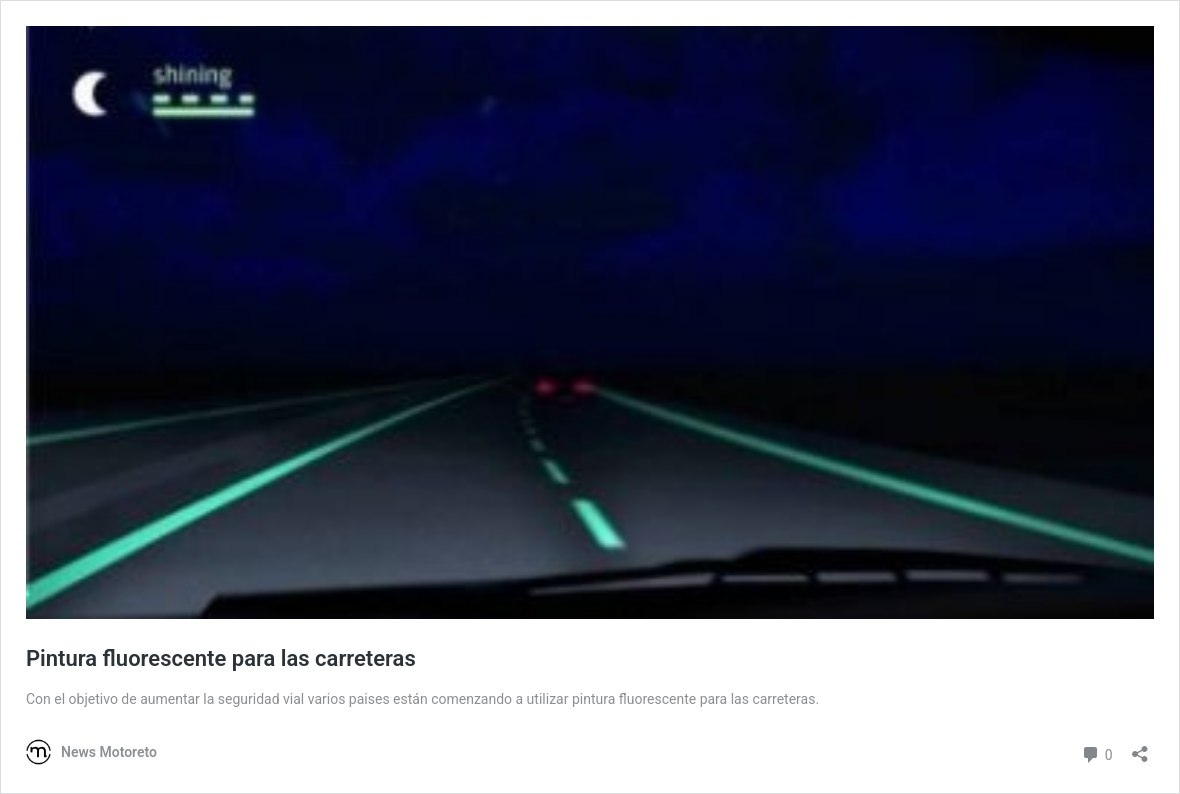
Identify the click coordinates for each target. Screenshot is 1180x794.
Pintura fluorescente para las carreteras (221, 658)
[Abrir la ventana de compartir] (1140, 747)
